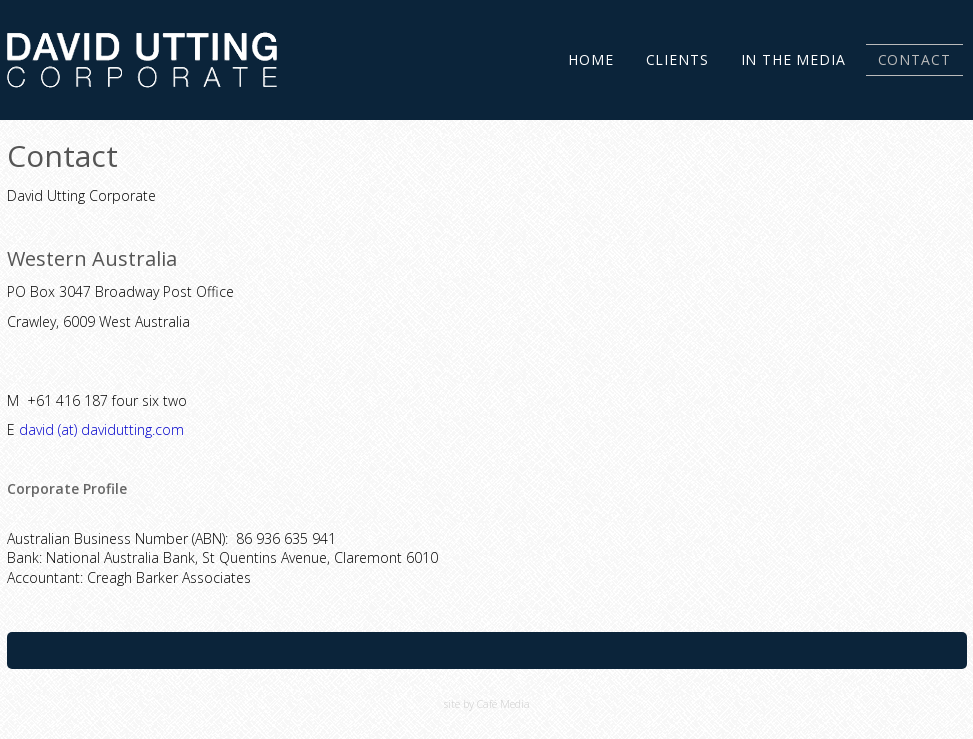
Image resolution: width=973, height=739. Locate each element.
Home (590, 59)
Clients (677, 59)
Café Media (503, 703)
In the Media (793, 59)
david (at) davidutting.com (101, 429)
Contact (914, 59)
